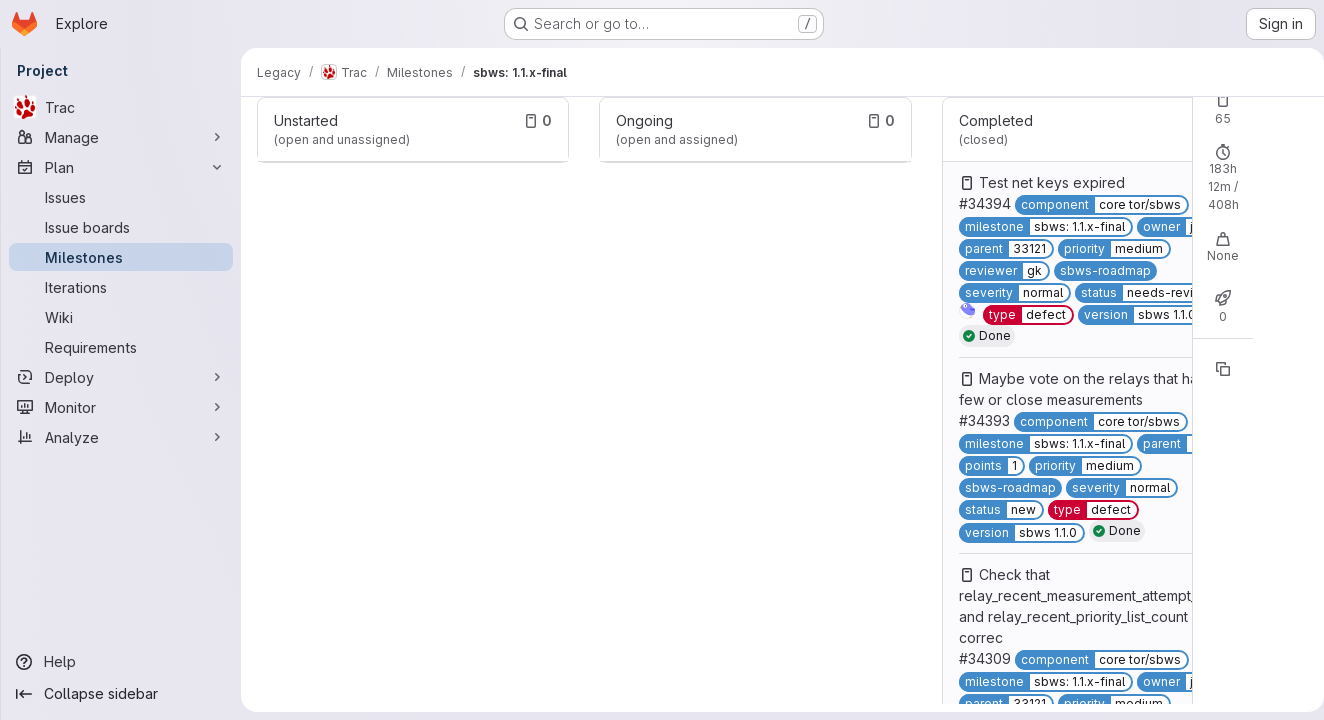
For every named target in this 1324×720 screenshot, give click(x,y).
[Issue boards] (121, 227)
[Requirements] (121, 347)
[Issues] (121, 197)
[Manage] (121, 137)
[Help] (121, 662)
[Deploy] (121, 377)
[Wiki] (121, 317)
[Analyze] (121, 437)
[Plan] (121, 167)
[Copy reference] (1215, 369)
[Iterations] (121, 287)
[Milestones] (121, 257)
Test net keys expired (1046, 182)
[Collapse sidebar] (121, 694)
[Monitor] (121, 407)
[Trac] (121, 107)
